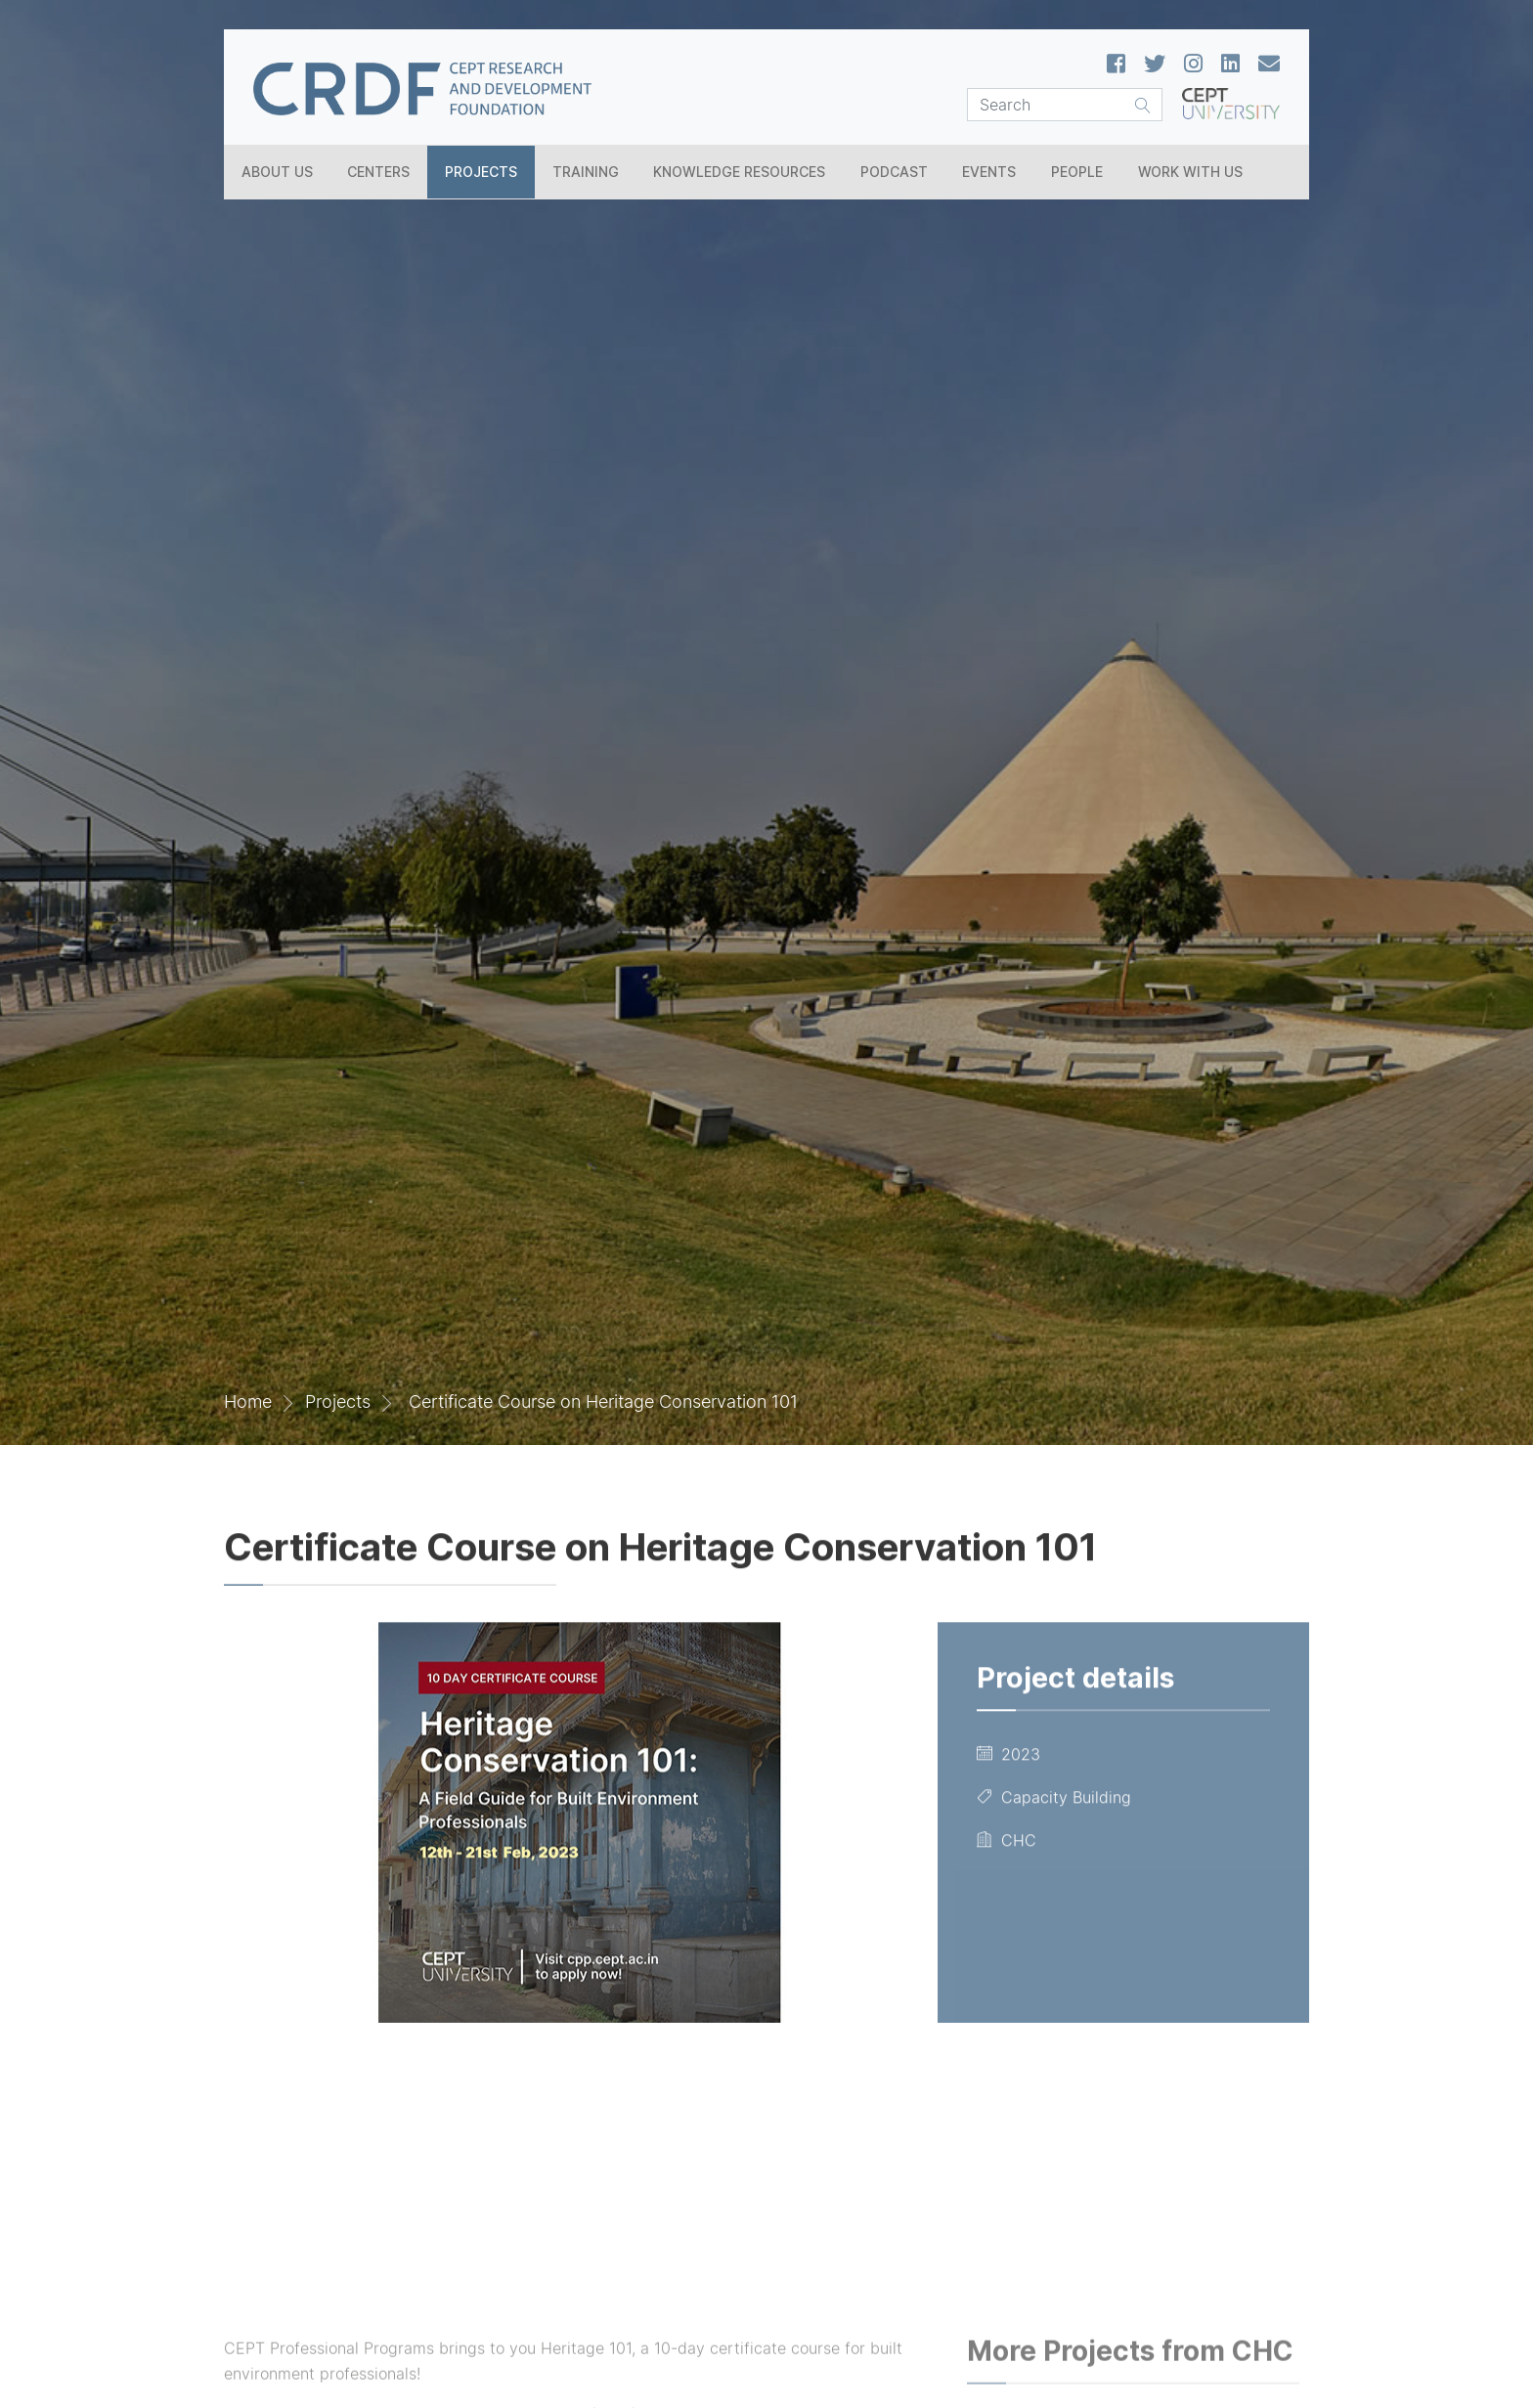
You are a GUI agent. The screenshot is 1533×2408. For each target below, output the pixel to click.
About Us (277, 171)
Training (585, 171)
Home (248, 1401)
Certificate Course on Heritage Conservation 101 (601, 1401)
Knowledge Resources (739, 171)
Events (989, 171)
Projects (481, 171)
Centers (378, 171)
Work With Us (1190, 171)
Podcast (894, 171)
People (1077, 171)
